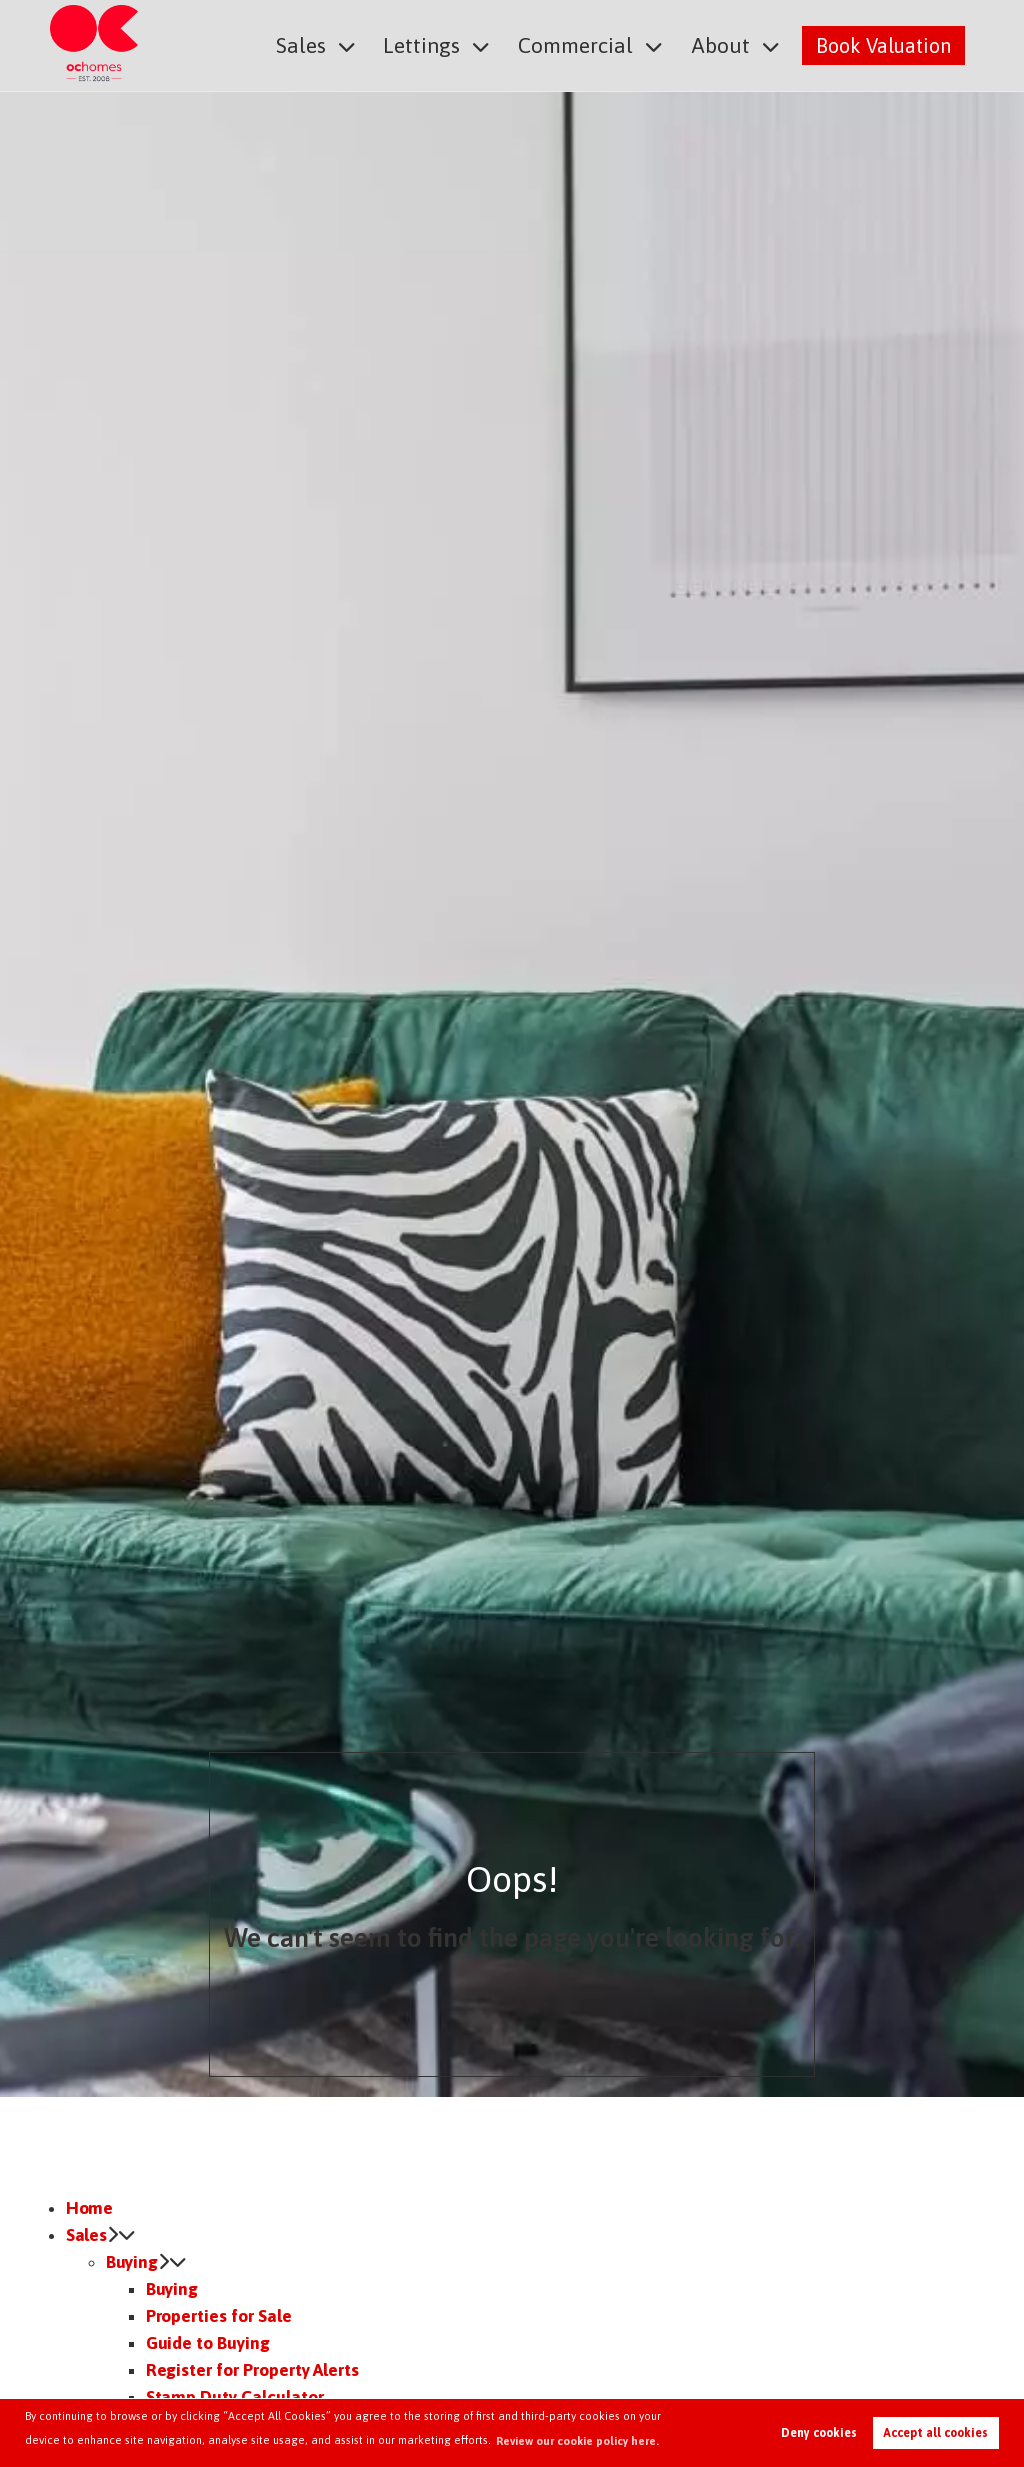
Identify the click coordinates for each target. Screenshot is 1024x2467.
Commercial (584, 44)
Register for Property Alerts (253, 2370)
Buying (132, 2262)
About (723, 44)
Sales (319, 44)
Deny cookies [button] (819, 2433)
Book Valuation (883, 44)
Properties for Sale (219, 2316)
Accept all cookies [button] (935, 2433)
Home (90, 2208)
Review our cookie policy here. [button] (577, 2441)
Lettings (436, 44)
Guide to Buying (208, 2343)
